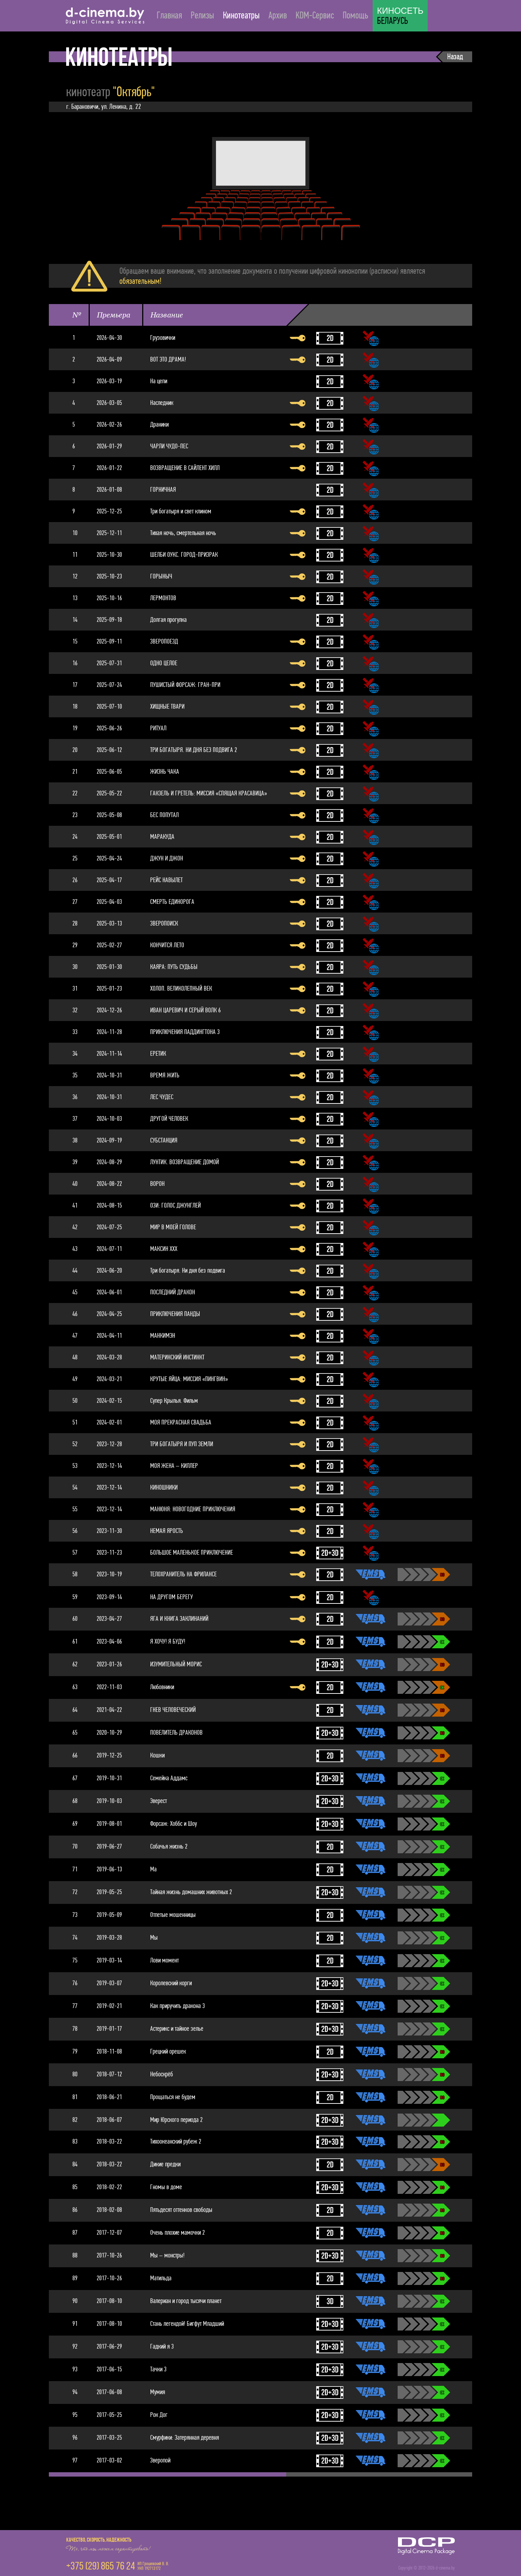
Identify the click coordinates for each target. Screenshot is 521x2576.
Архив (277, 15)
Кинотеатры (241, 15)
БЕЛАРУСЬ (400, 16)
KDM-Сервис (315, 15)
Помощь (355, 15)
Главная (169, 15)
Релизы (202, 15)
